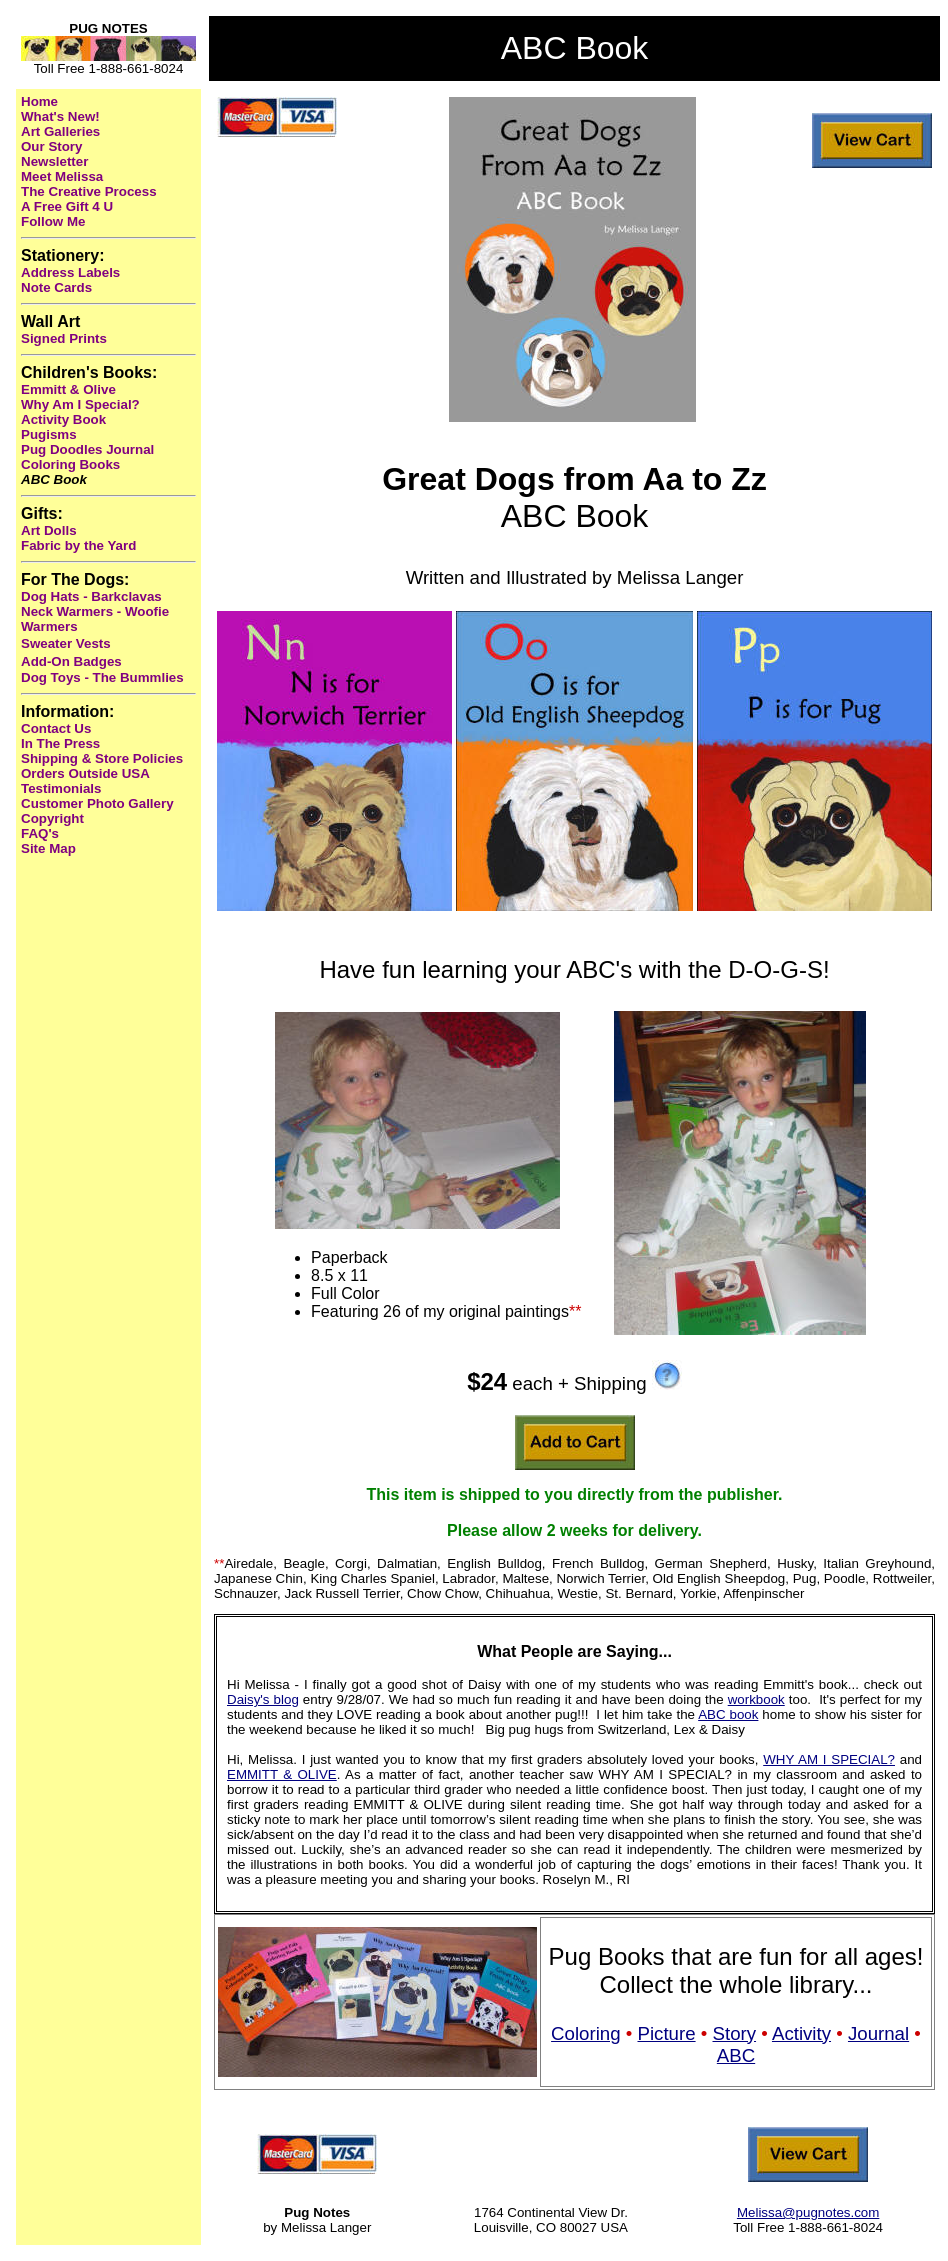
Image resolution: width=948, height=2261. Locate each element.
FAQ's (40, 833)
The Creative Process (89, 191)
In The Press (60, 743)
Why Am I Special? (80, 404)
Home (39, 101)
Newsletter (54, 161)
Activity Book (63, 419)
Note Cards (56, 287)
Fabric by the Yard (78, 545)
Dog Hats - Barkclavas (91, 596)
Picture (667, 2033)
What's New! (60, 116)
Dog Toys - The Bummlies (102, 677)
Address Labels (70, 272)
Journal (878, 2033)
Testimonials (61, 788)
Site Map (48, 848)
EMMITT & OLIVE (282, 1774)
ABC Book (54, 479)
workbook (756, 1699)
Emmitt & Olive (68, 389)
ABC (736, 2055)
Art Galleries (60, 131)
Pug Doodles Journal (87, 449)
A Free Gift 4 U (67, 206)
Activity (801, 2033)
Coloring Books (70, 464)
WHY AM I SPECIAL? (829, 1759)
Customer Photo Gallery (97, 803)
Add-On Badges (71, 661)
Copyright (52, 818)
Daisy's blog (263, 1699)
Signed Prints (64, 338)
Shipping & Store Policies (102, 758)
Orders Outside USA (85, 773)
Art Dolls (49, 530)
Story (735, 2033)
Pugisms (49, 434)
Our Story (51, 146)
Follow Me (53, 221)
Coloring (585, 2033)
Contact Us (56, 728)
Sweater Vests (66, 643)
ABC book (728, 1714)
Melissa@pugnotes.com (808, 2212)
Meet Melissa (62, 176)
